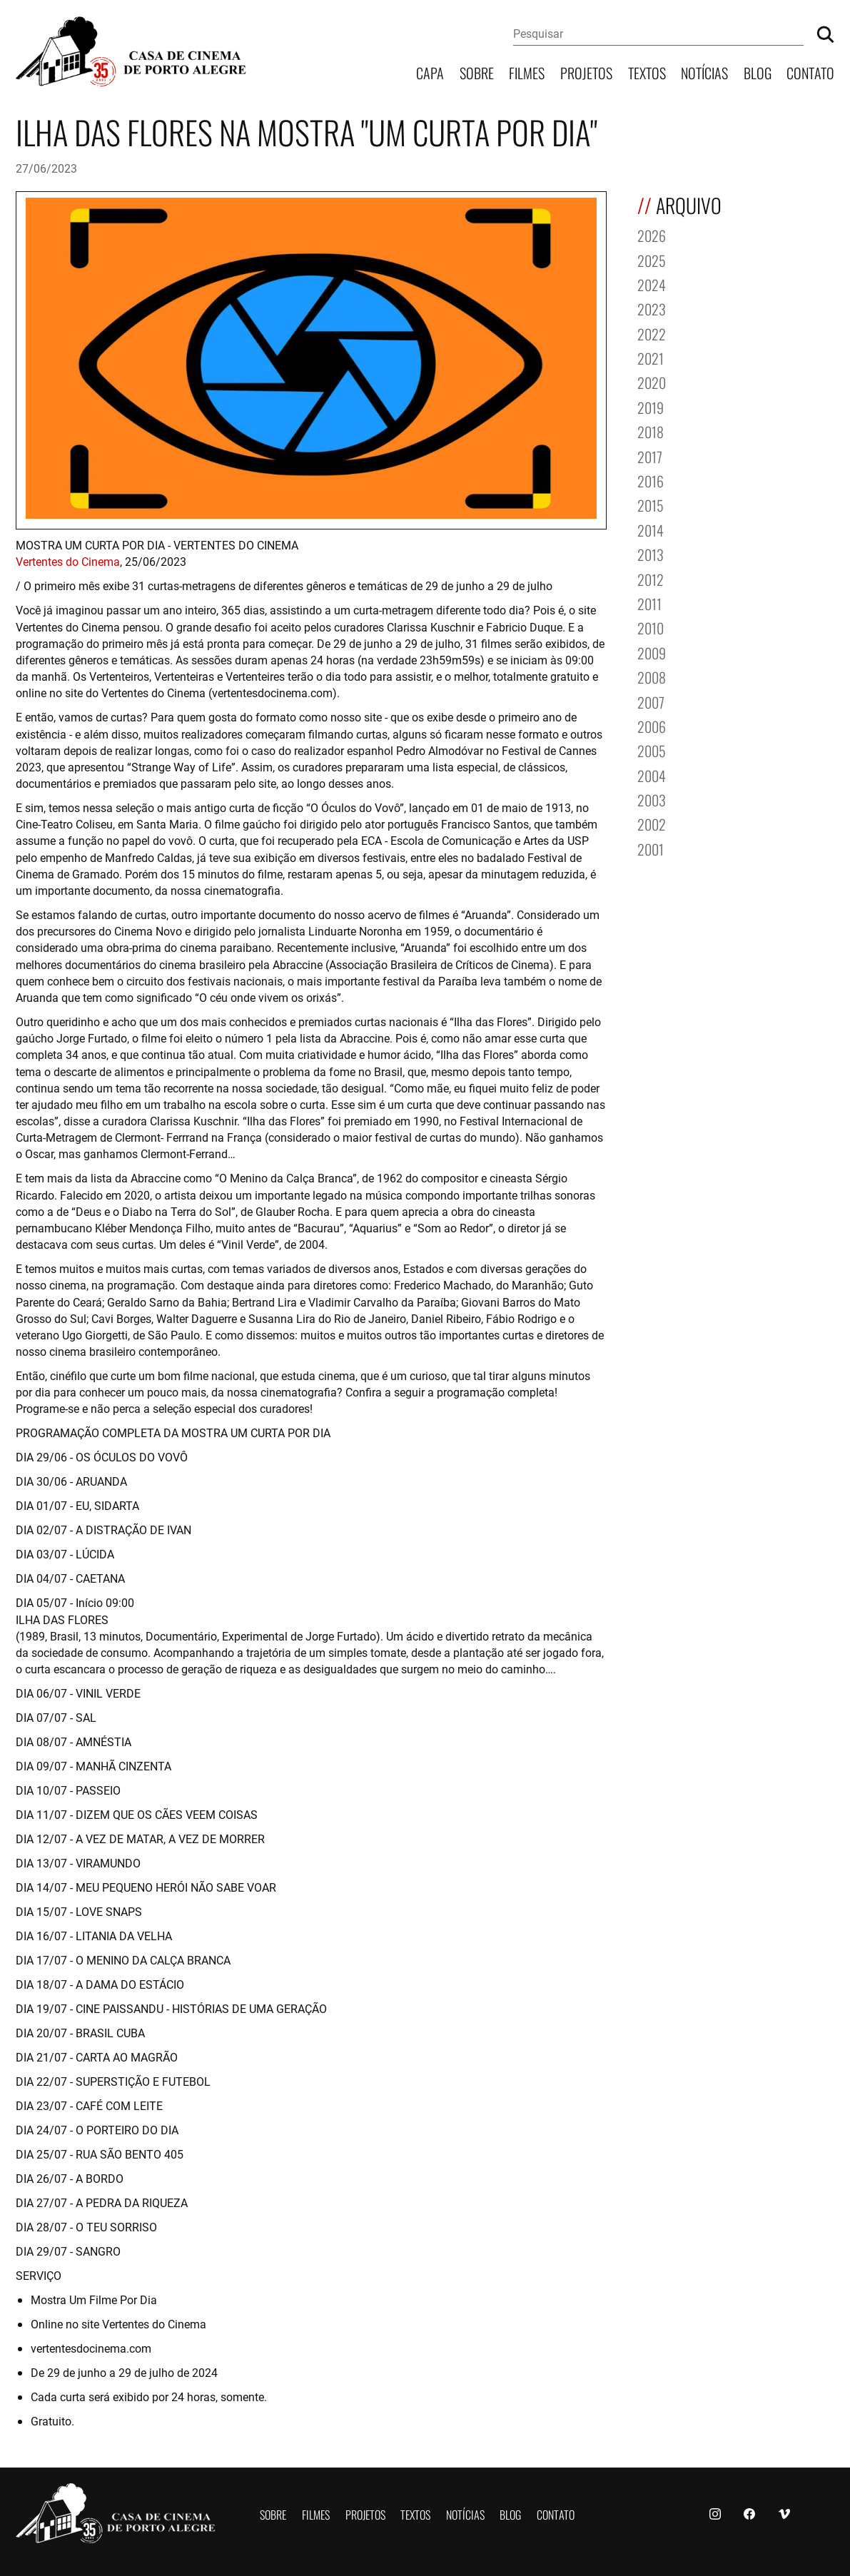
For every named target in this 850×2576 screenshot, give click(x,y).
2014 (650, 529)
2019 (650, 406)
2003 (651, 799)
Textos (647, 71)
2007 (650, 701)
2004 (651, 775)
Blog (757, 71)
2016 (650, 480)
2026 (651, 234)
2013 (650, 553)
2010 (650, 627)
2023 (651, 308)
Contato (810, 71)
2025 (651, 259)
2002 (651, 823)
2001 (650, 848)
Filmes (527, 71)
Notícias (704, 71)
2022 (651, 333)
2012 (650, 578)
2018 (650, 431)
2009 (651, 652)
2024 (651, 284)
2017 (649, 456)
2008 (651, 676)
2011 (649, 603)
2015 (650, 504)
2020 (651, 381)
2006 (651, 725)
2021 (650, 357)
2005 (651, 750)
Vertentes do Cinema (68, 561)
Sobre (477, 71)
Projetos (586, 71)
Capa (430, 71)
